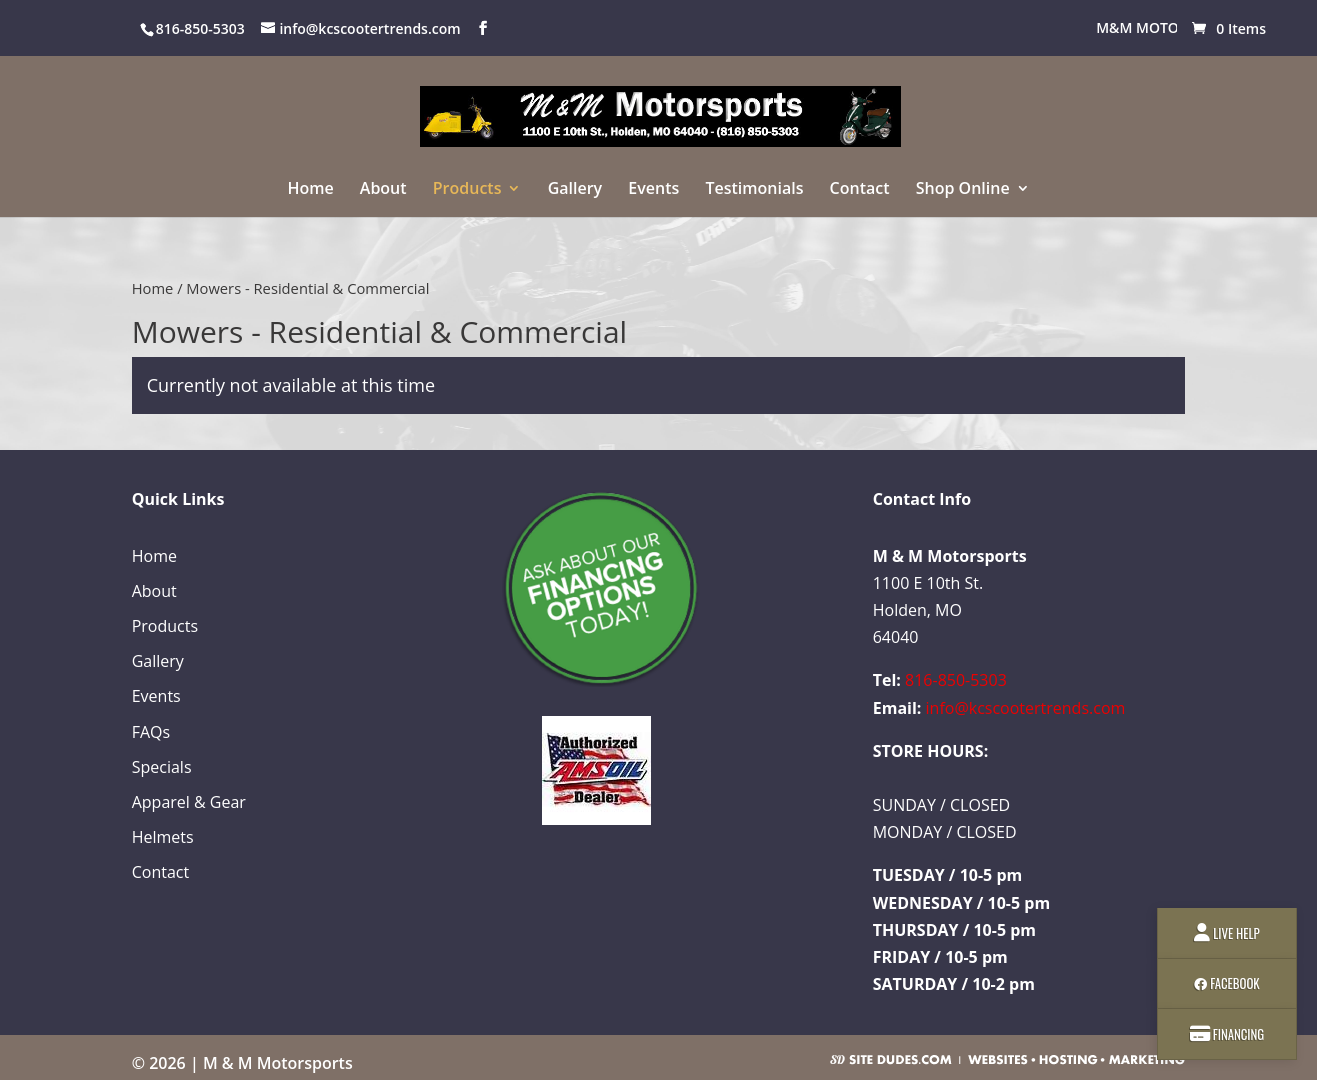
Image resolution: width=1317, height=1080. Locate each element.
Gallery (575, 190)
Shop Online (963, 190)
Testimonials (754, 190)
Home (310, 190)
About (383, 190)
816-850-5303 (956, 680)
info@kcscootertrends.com (1026, 708)
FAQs (151, 732)
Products (467, 190)
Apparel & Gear (189, 802)
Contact (860, 190)
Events (653, 190)
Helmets (163, 837)
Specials (162, 767)
